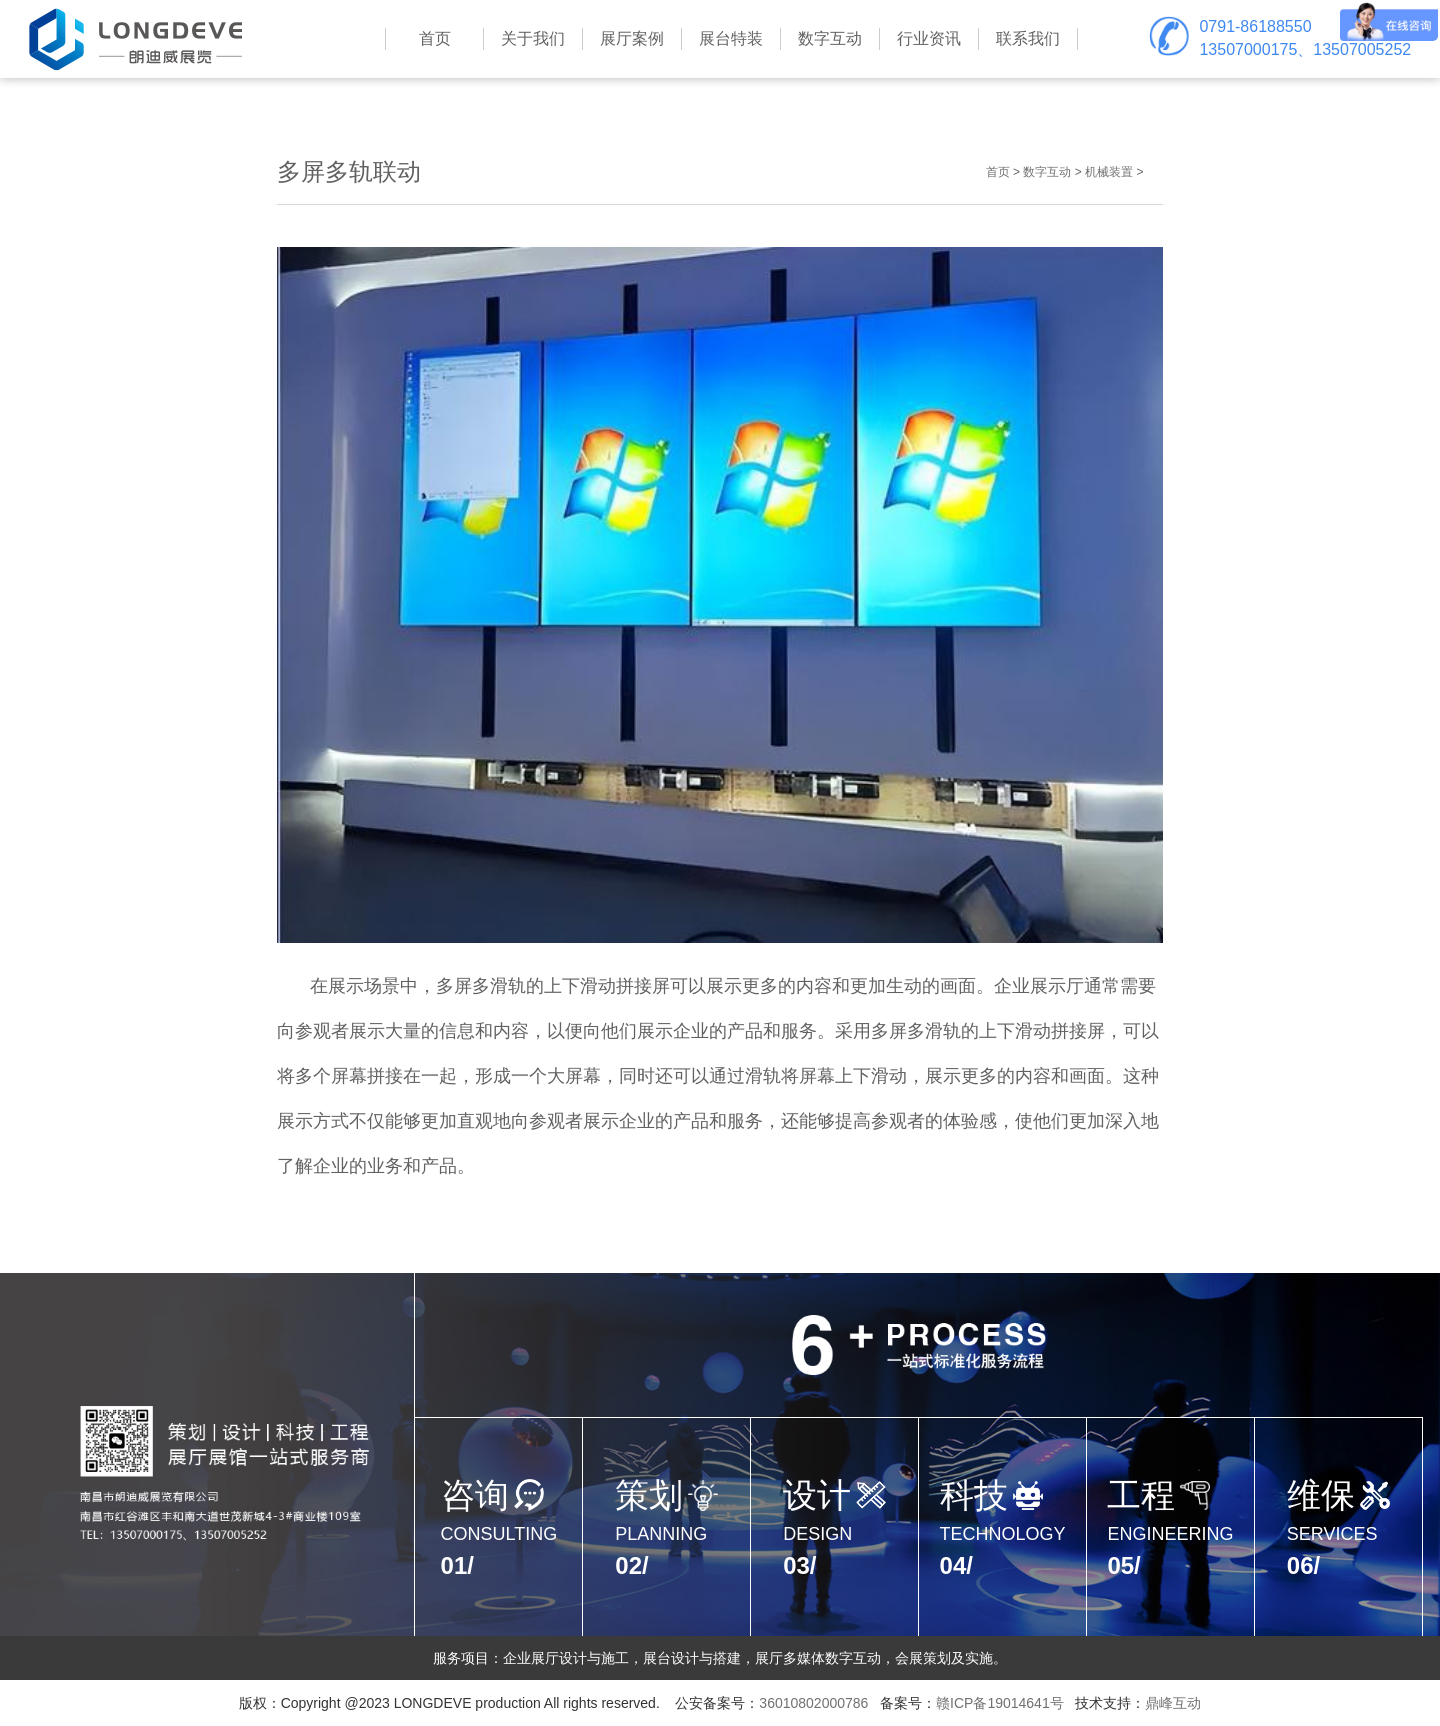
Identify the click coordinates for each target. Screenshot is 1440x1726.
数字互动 (1047, 172)
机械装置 (1109, 172)
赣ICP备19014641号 (1000, 1703)
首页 (998, 172)
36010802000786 (813, 1703)
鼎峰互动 (1173, 1703)
